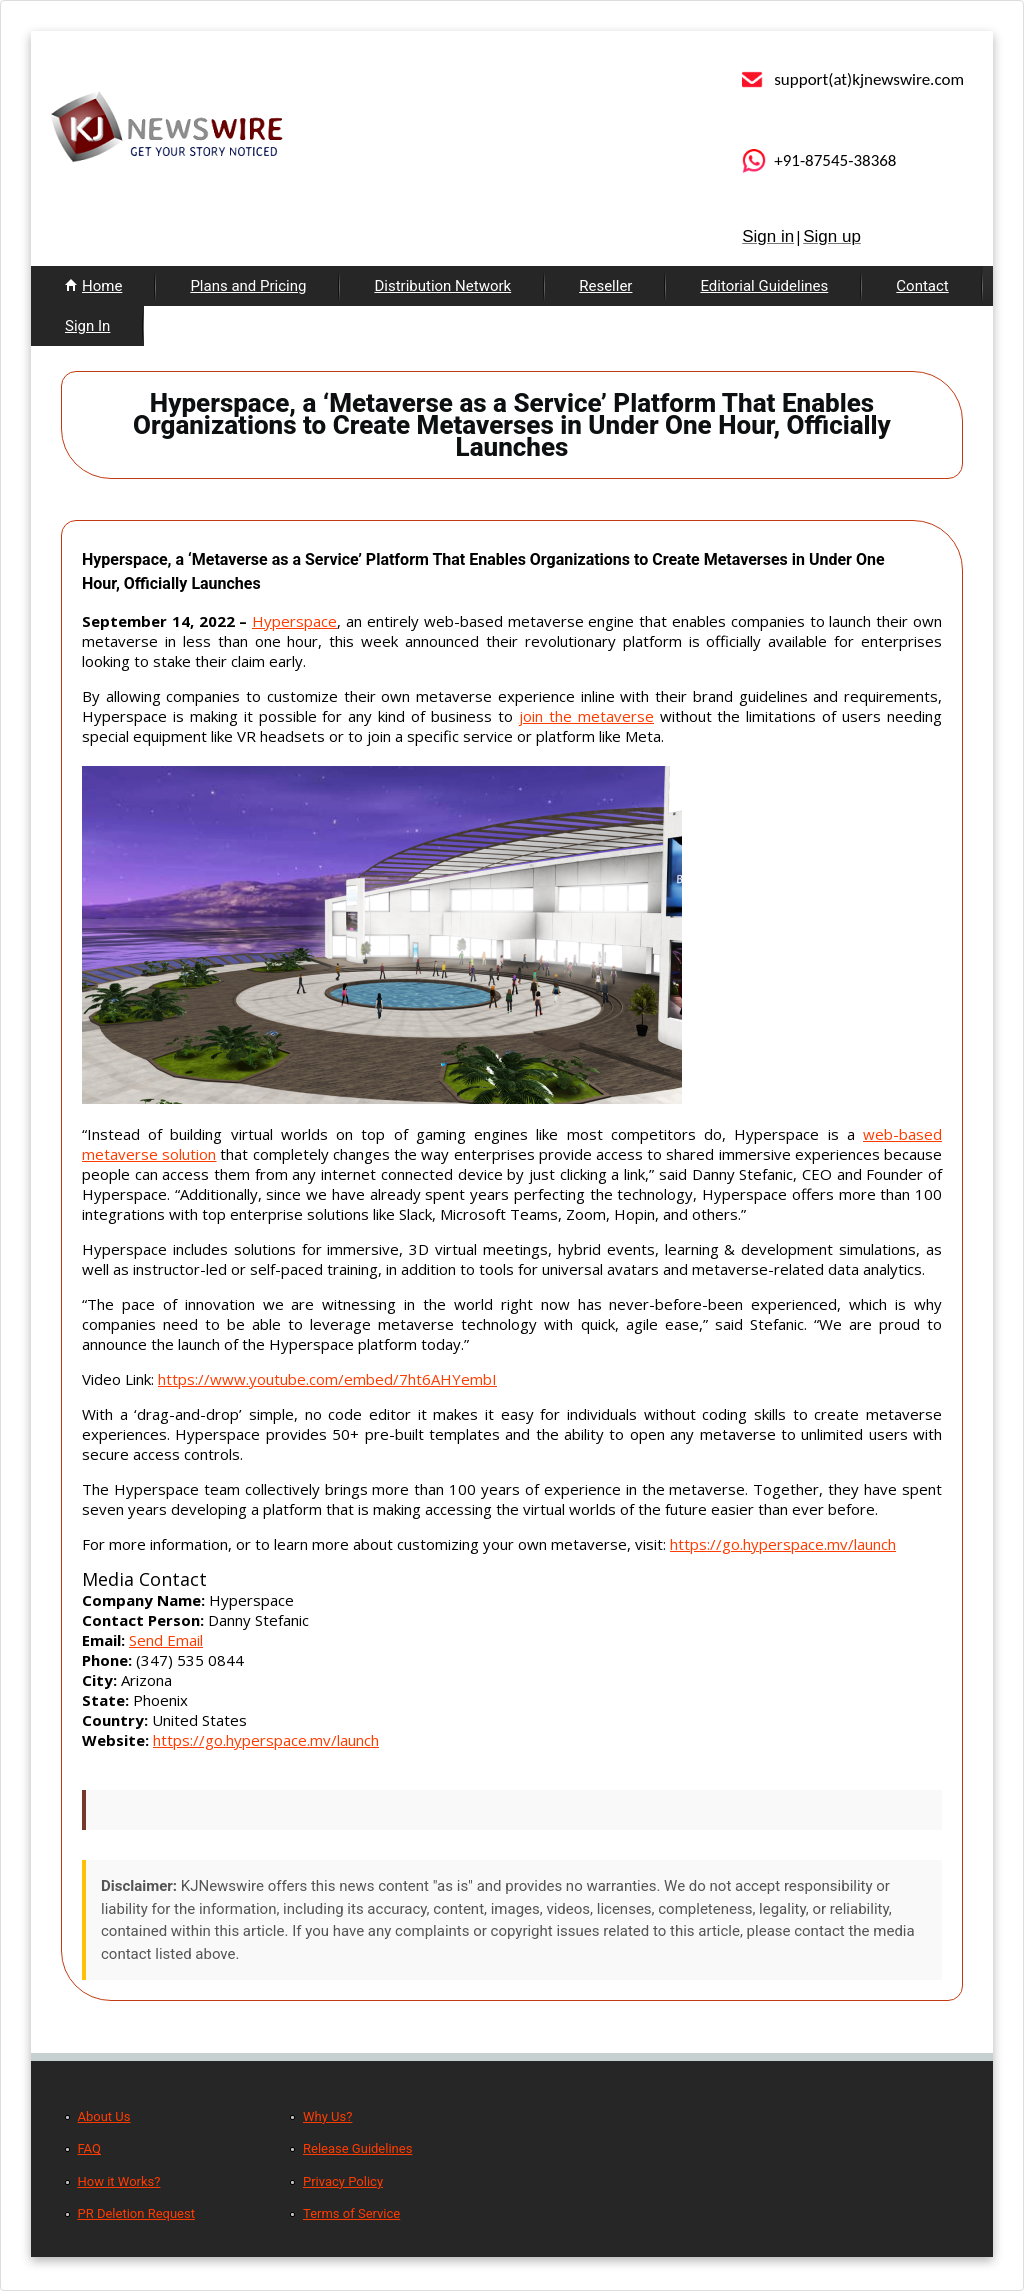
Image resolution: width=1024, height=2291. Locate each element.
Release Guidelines (357, 2148)
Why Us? (327, 2116)
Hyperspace (294, 621)
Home (102, 286)
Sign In (87, 326)
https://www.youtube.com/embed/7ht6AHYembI (327, 1379)
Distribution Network (442, 286)
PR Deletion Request (136, 2213)
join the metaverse (586, 716)
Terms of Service (351, 2213)
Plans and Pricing (248, 286)
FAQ (89, 2148)
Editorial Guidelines (764, 286)
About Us (104, 2116)
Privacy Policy (343, 2181)
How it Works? (119, 2181)
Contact (922, 286)
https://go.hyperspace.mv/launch (783, 1544)
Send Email (166, 1640)
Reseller (605, 286)
